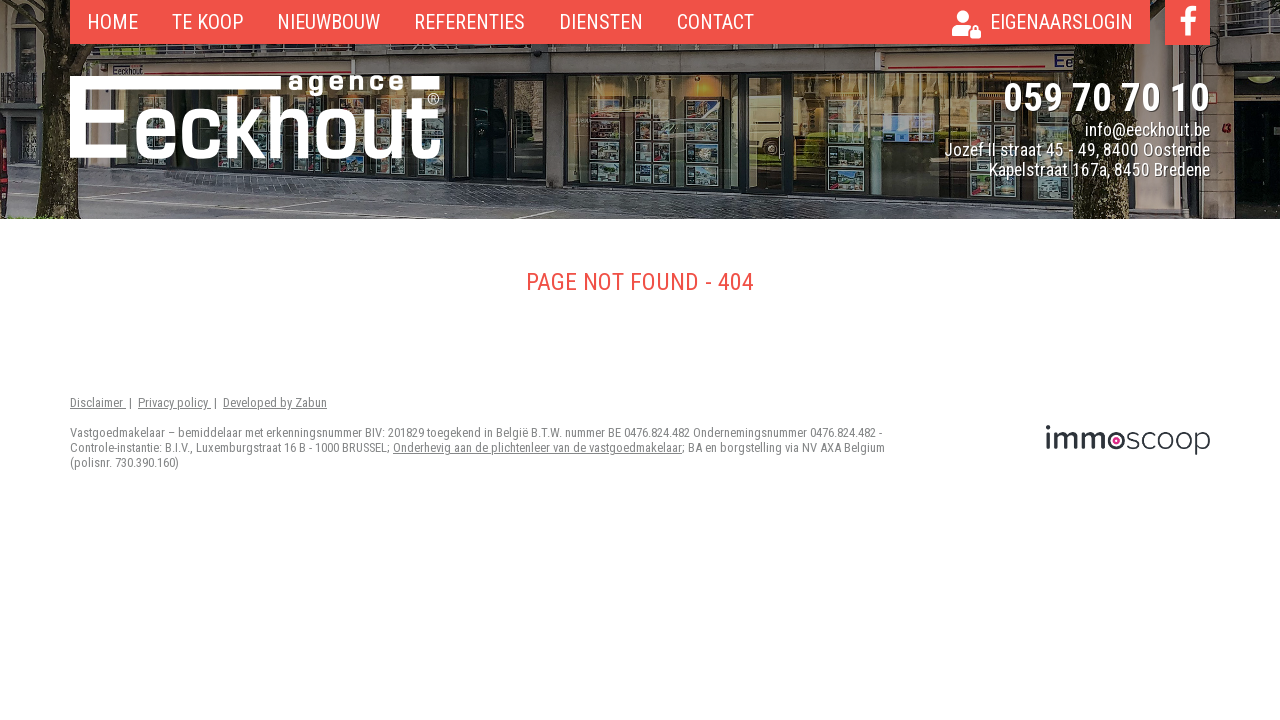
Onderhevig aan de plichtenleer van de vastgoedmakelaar (537, 447)
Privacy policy (174, 402)
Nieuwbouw (328, 22)
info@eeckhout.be (1147, 130)
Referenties (469, 22)
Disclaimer (98, 402)
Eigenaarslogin (1061, 22)
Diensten (601, 22)
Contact (715, 22)
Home (112, 22)
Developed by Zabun (275, 402)
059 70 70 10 (1106, 97)
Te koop (207, 22)
